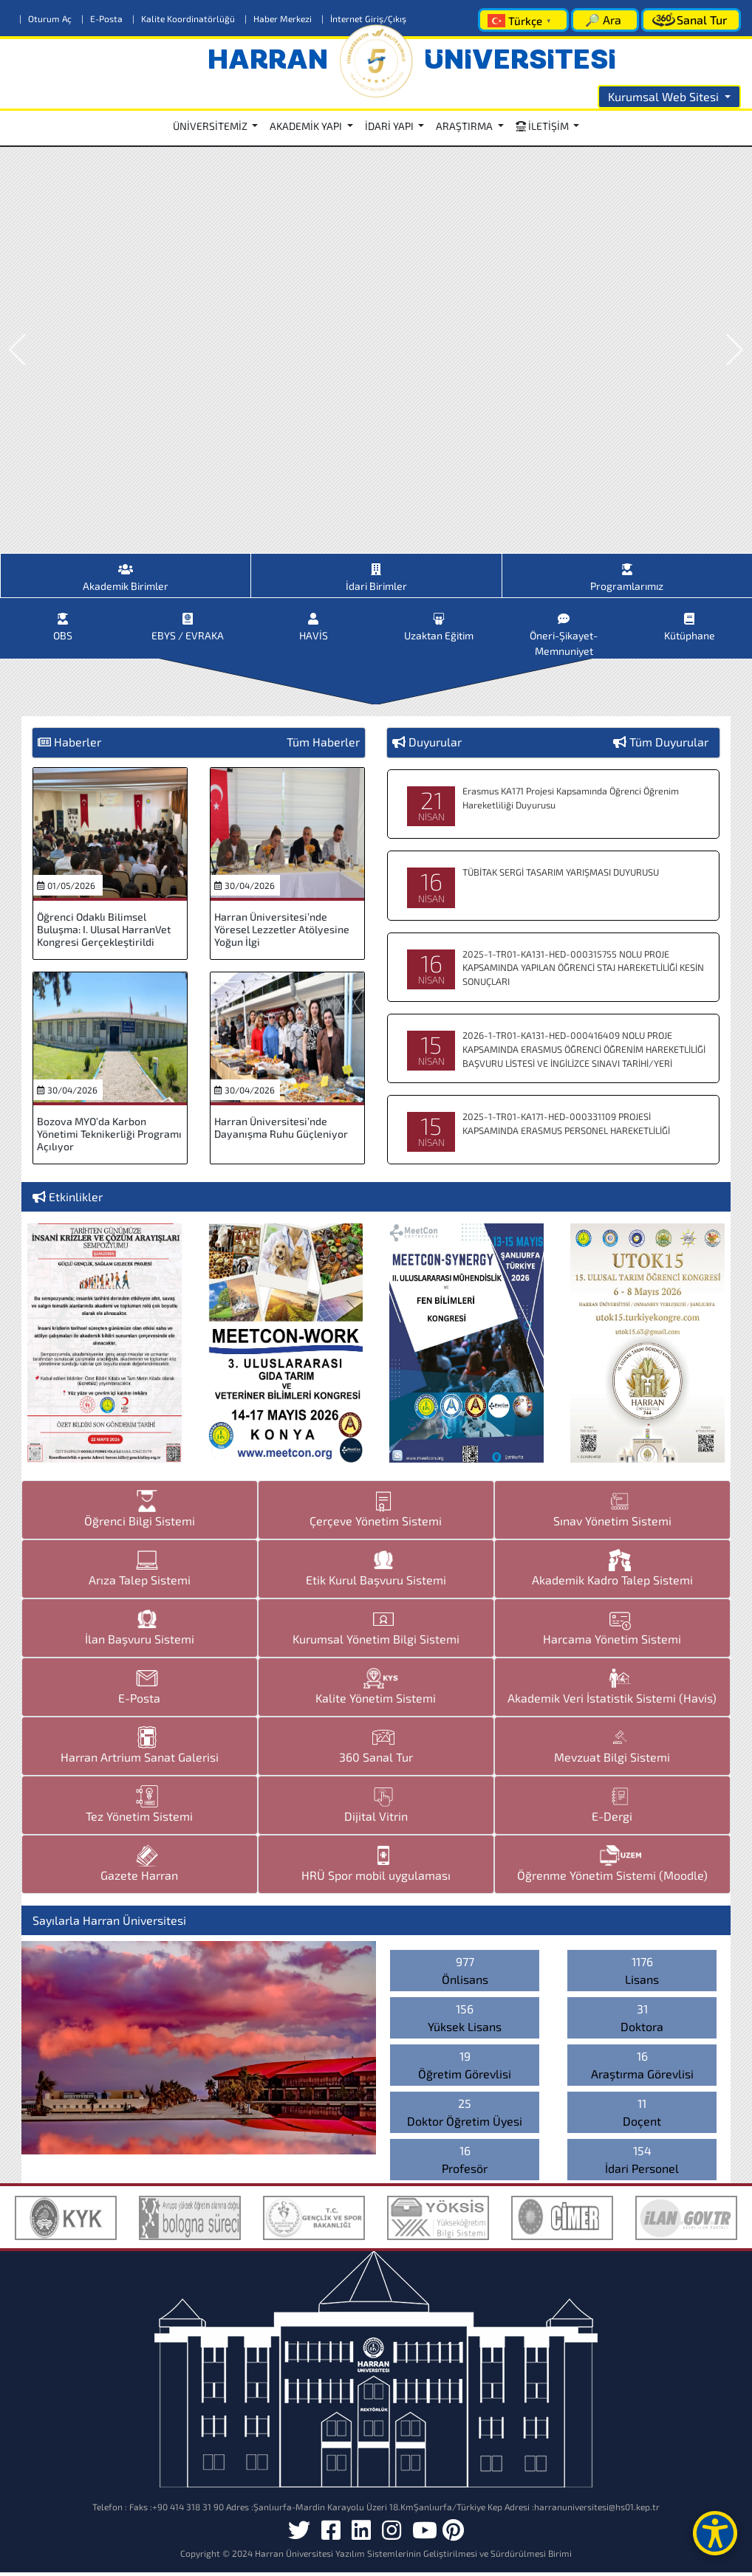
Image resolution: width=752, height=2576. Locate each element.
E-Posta (103, 18)
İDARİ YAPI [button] (390, 126)
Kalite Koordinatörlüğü (184, 18)
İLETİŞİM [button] (543, 126)
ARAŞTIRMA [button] (465, 126)
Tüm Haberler (323, 745)
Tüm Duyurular (668, 745)
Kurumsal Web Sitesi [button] (665, 96)
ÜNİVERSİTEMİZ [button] (211, 126)
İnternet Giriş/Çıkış (363, 18)
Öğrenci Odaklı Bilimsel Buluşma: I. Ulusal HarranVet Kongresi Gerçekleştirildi (104, 933)
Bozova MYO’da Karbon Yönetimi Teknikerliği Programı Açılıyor (109, 1137)
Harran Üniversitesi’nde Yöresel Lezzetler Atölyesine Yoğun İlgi (281, 933)
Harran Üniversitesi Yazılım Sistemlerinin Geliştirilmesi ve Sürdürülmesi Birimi (413, 2557)
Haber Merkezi (279, 18)
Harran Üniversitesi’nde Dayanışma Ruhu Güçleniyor (281, 1131)
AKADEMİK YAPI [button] (307, 126)
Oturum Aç (46, 18)
